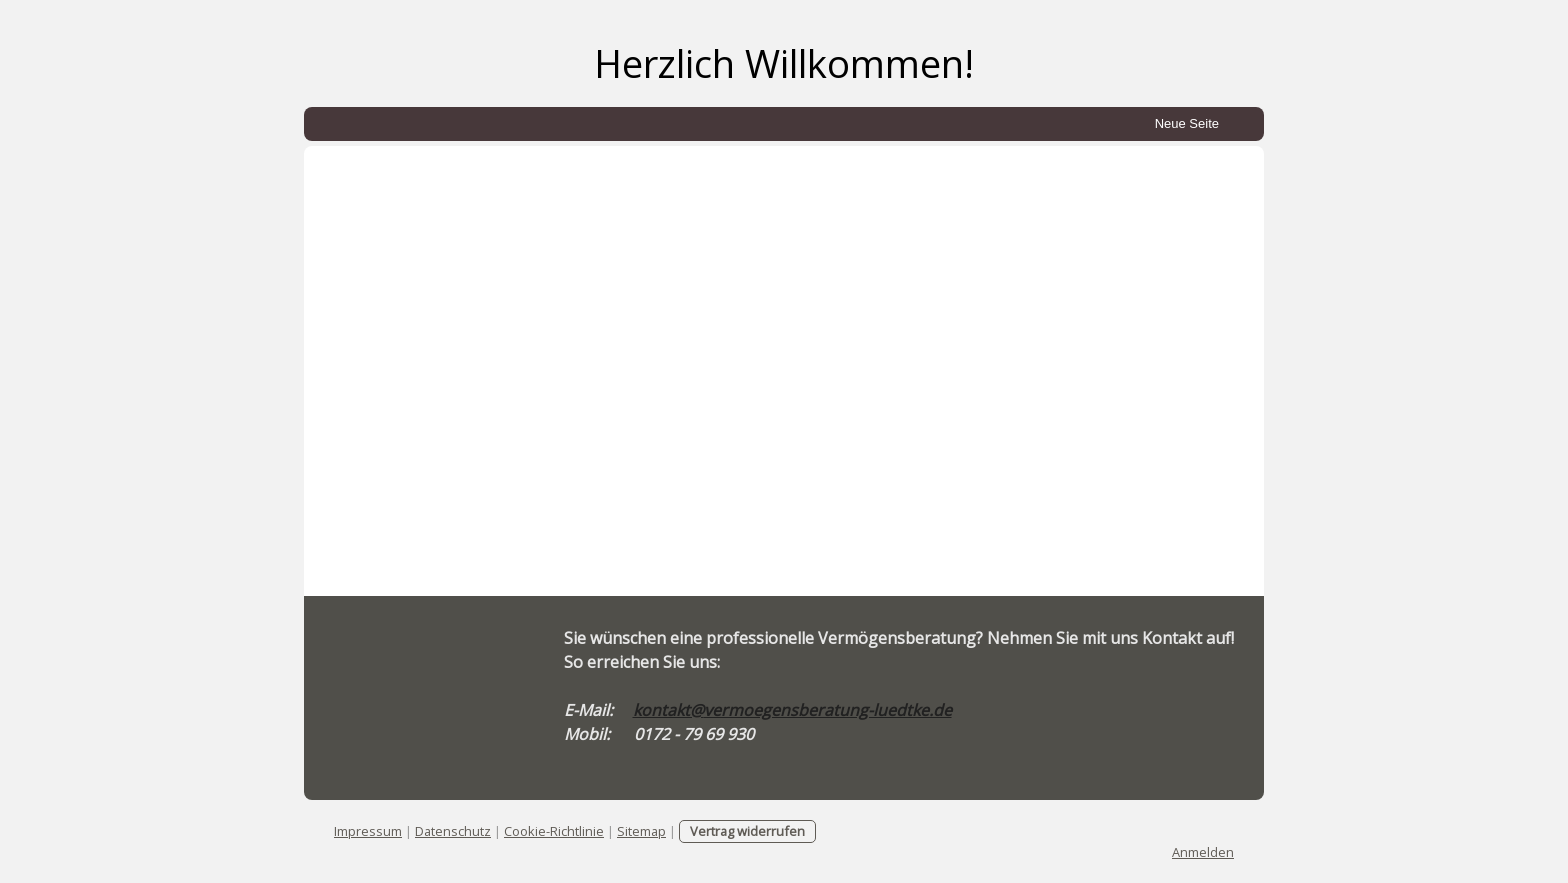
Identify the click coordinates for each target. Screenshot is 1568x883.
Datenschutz (453, 831)
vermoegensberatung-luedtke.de (828, 710)
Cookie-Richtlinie (554, 831)
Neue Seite (1187, 123)
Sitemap (641, 831)
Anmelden (1203, 852)
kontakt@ (668, 710)
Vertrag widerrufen (747, 831)
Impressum (368, 831)
